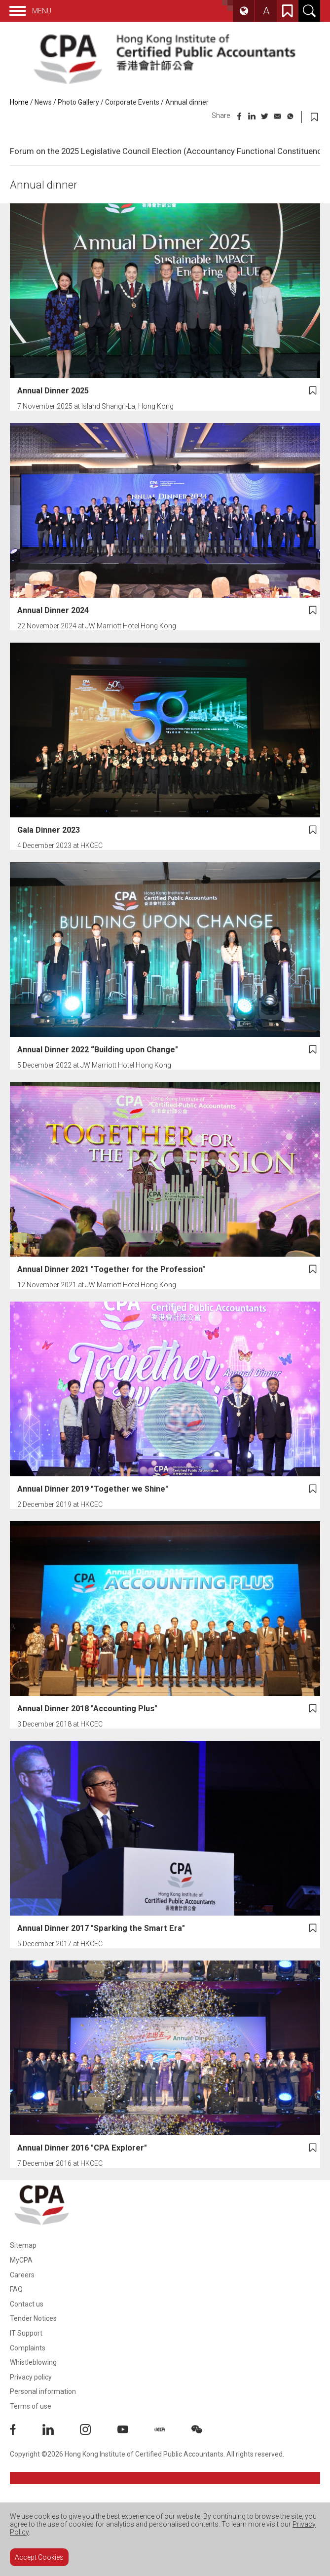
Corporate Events (132, 102)
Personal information (43, 2391)
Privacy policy (31, 2377)
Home (19, 102)
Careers (22, 2275)
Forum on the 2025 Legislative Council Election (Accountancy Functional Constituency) (169, 151)
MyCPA (21, 2260)
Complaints (27, 2348)
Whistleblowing (33, 2362)
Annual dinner (187, 102)
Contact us (26, 2304)
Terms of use (30, 2406)
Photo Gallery (78, 102)
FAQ (16, 2289)
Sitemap (23, 2245)
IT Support (26, 2333)
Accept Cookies (39, 2557)
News (43, 102)
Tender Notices (33, 2318)
